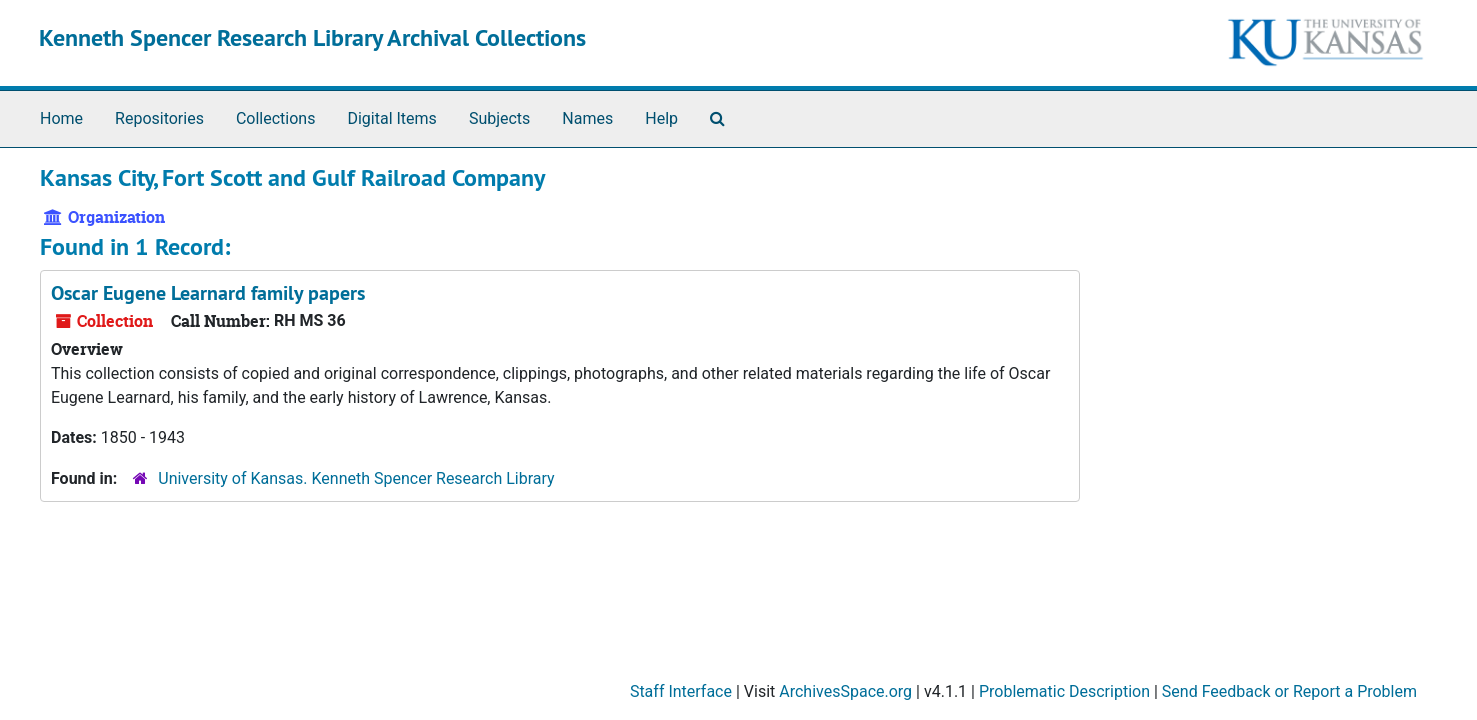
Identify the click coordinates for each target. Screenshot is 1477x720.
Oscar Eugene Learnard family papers (208, 293)
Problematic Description (1064, 691)
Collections (276, 118)
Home (61, 118)
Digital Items (391, 118)
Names (587, 118)
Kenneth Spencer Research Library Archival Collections (312, 37)
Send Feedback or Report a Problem (1289, 691)
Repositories (159, 118)
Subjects (499, 118)
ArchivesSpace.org (845, 691)
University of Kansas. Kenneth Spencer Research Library (356, 478)
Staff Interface (681, 691)
